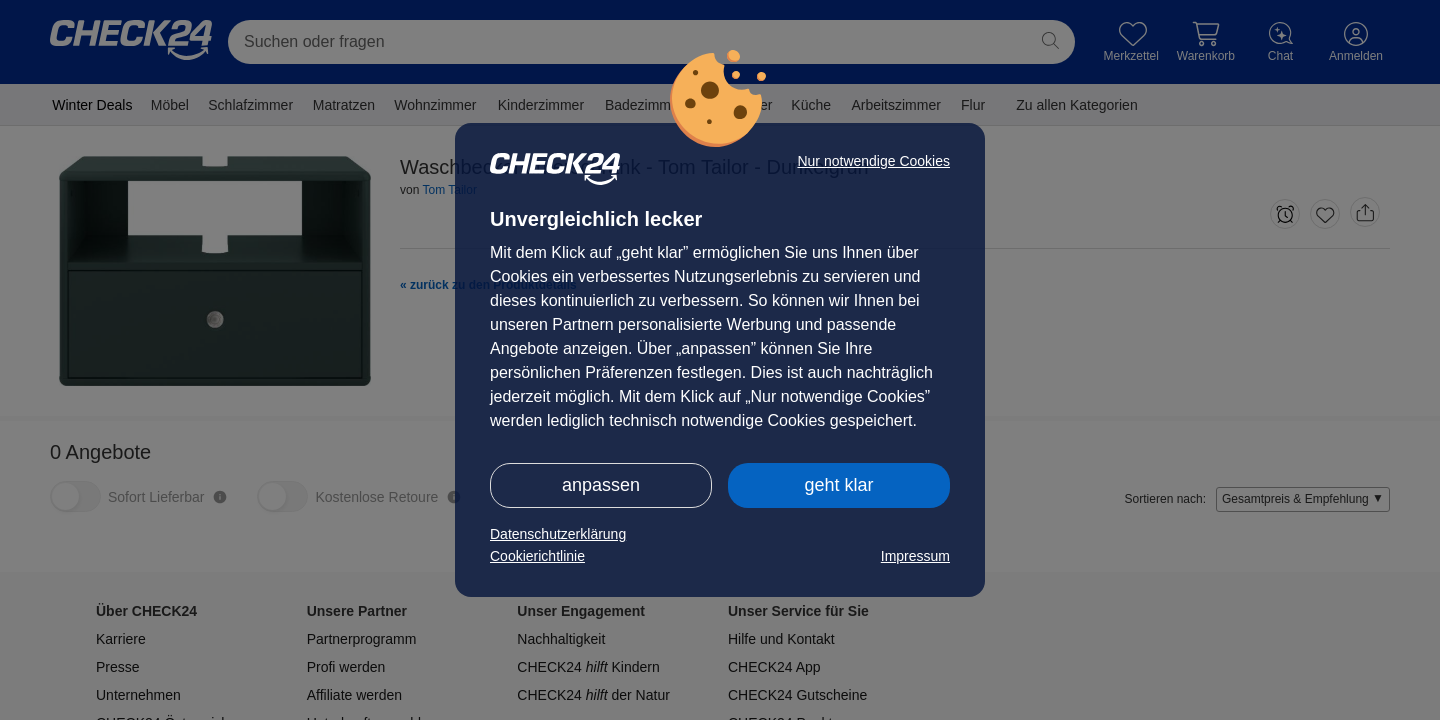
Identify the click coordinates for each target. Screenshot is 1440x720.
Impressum (915, 556)
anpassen (601, 485)
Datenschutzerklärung (558, 534)
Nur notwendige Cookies (873, 161)
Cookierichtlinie (537, 556)
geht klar (838, 485)
